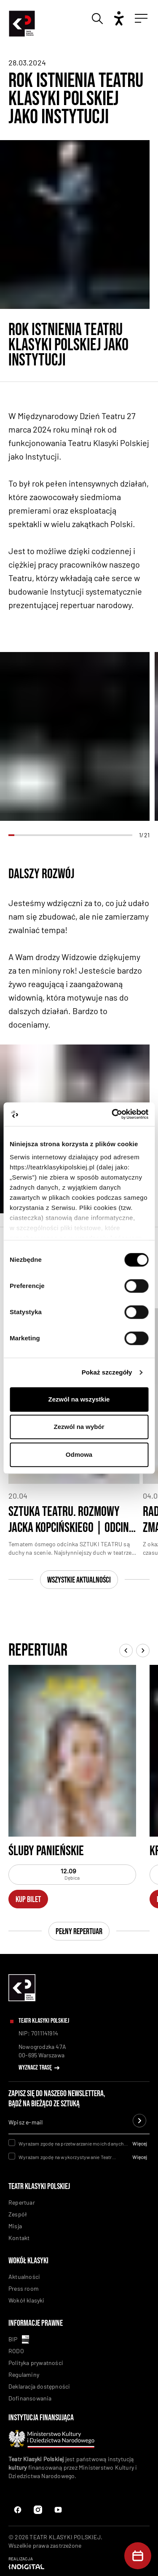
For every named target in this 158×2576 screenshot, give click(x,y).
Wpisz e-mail (25, 2122)
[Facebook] (17, 2509)
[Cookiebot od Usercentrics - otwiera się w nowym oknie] (112, 1114)
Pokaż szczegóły (107, 1372)
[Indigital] (79, 2563)
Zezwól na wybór (79, 1426)
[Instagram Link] (58, 2509)
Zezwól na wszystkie (79, 1399)
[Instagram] (38, 2509)
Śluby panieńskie (46, 1851)
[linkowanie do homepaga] (21, 1999)
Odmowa (79, 1454)
